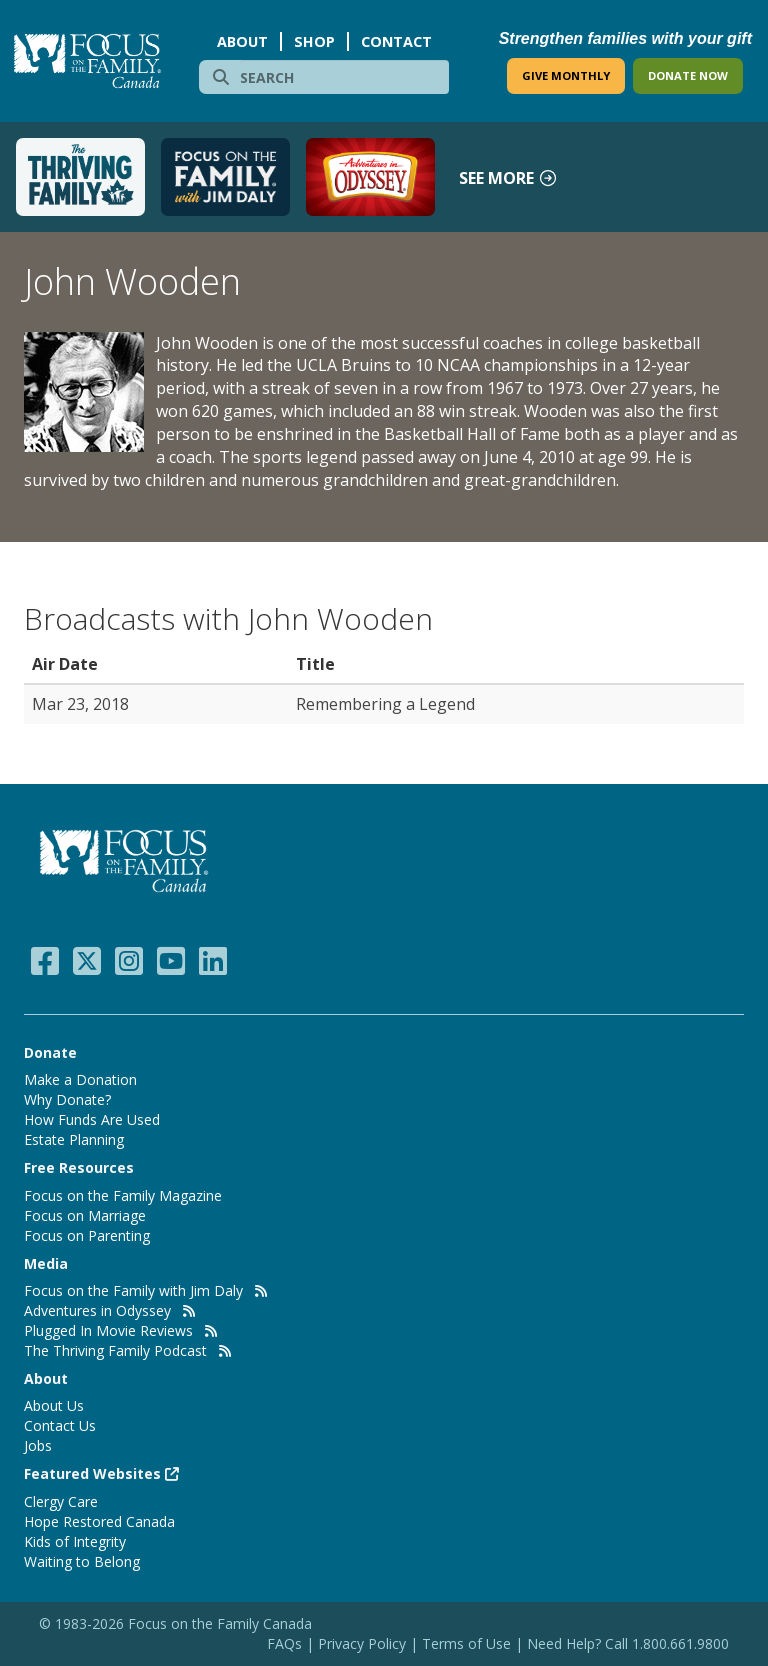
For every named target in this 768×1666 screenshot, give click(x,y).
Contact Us (60, 1425)
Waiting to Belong (82, 1561)
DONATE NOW (688, 75)
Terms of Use (466, 1643)
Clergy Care (61, 1501)
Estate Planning (74, 1139)
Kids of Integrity (75, 1541)
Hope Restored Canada (99, 1521)
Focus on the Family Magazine (123, 1195)
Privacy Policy (364, 1643)
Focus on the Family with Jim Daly (133, 1290)
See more (508, 178)
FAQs (284, 1643)
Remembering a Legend (385, 704)
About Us (54, 1405)
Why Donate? (67, 1099)
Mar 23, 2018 (80, 704)
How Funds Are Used (92, 1119)
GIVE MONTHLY (566, 75)
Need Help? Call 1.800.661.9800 (628, 1643)
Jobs (38, 1445)
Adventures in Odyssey (97, 1310)
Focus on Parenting (87, 1235)
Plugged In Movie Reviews (108, 1330)
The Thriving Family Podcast (115, 1350)
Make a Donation (80, 1079)
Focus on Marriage (85, 1215)
